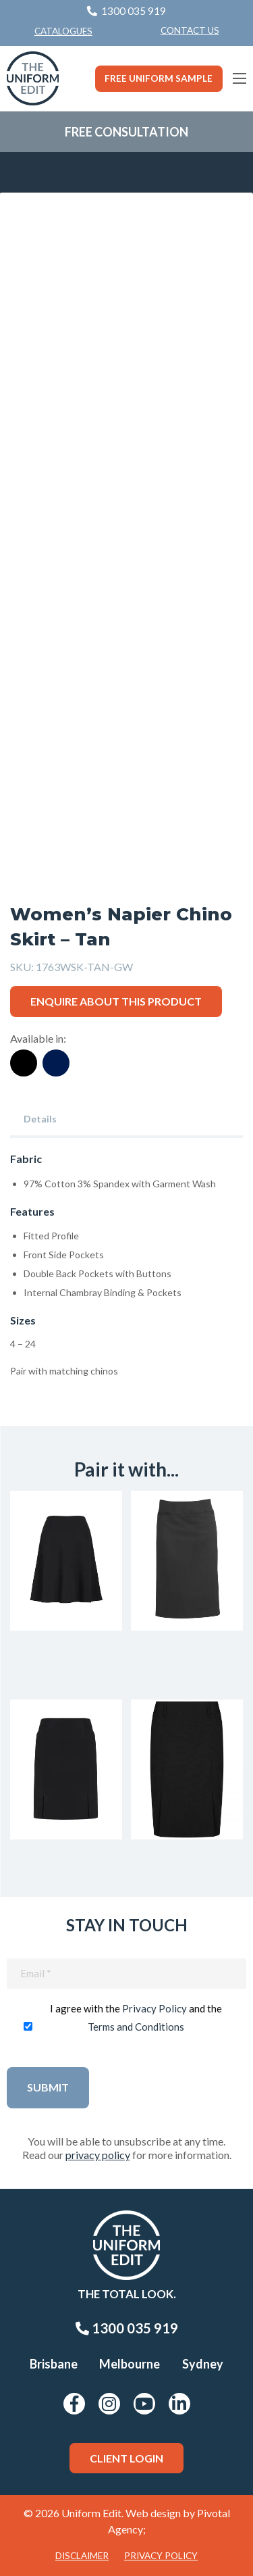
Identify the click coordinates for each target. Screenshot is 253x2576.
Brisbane (54, 2363)
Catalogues (63, 31)
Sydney (202, 2363)
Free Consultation (126, 131)
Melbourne (129, 2363)
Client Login (126, 2458)
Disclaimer (82, 2555)
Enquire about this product (116, 1001)
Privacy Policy (154, 2008)
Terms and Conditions (136, 2027)
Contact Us (190, 30)
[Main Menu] (239, 78)
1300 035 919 (127, 2328)
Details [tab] (40, 1118)
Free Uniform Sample (159, 78)
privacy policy (97, 2154)
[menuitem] (190, 31)
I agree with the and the (136, 2017)
